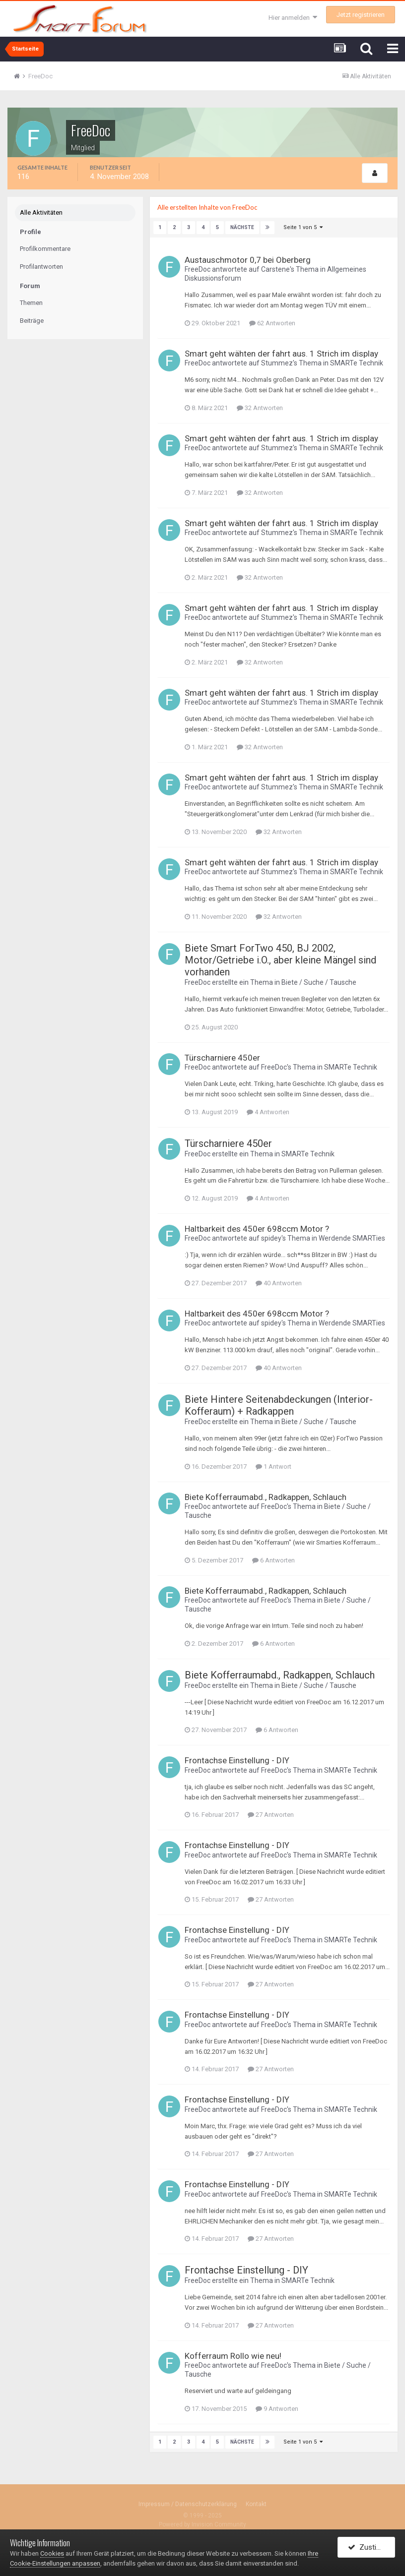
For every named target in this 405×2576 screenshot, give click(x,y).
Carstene (275, 269)
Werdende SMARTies (352, 1239)
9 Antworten (277, 2408)
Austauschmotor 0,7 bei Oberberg (248, 260)
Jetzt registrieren (361, 14)
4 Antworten (268, 1112)
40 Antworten (279, 1283)
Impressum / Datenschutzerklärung (187, 2504)
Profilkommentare (45, 248)
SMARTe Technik (356, 363)
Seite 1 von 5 (303, 227)
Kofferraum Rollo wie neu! (233, 2356)
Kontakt (256, 2504)
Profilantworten (41, 266)
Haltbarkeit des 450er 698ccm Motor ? (257, 1229)
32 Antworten (260, 408)
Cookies (52, 2553)
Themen (31, 302)
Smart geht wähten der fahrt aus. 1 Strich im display (281, 354)
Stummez (277, 363)
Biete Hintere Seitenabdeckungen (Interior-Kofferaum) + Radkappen (279, 1405)
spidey (271, 1239)
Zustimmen (371, 2547)
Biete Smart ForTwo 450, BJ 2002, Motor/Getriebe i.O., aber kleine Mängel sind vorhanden (280, 960)
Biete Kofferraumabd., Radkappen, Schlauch (265, 1497)
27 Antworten (271, 1814)
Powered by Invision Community (202, 2524)
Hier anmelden (293, 17)
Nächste (242, 227)
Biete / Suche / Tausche (318, 982)
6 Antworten (273, 1560)
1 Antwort (273, 1466)
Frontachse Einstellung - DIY (237, 1760)
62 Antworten (272, 323)
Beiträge (32, 320)
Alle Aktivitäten (41, 212)
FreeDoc (197, 269)
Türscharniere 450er (222, 1058)
